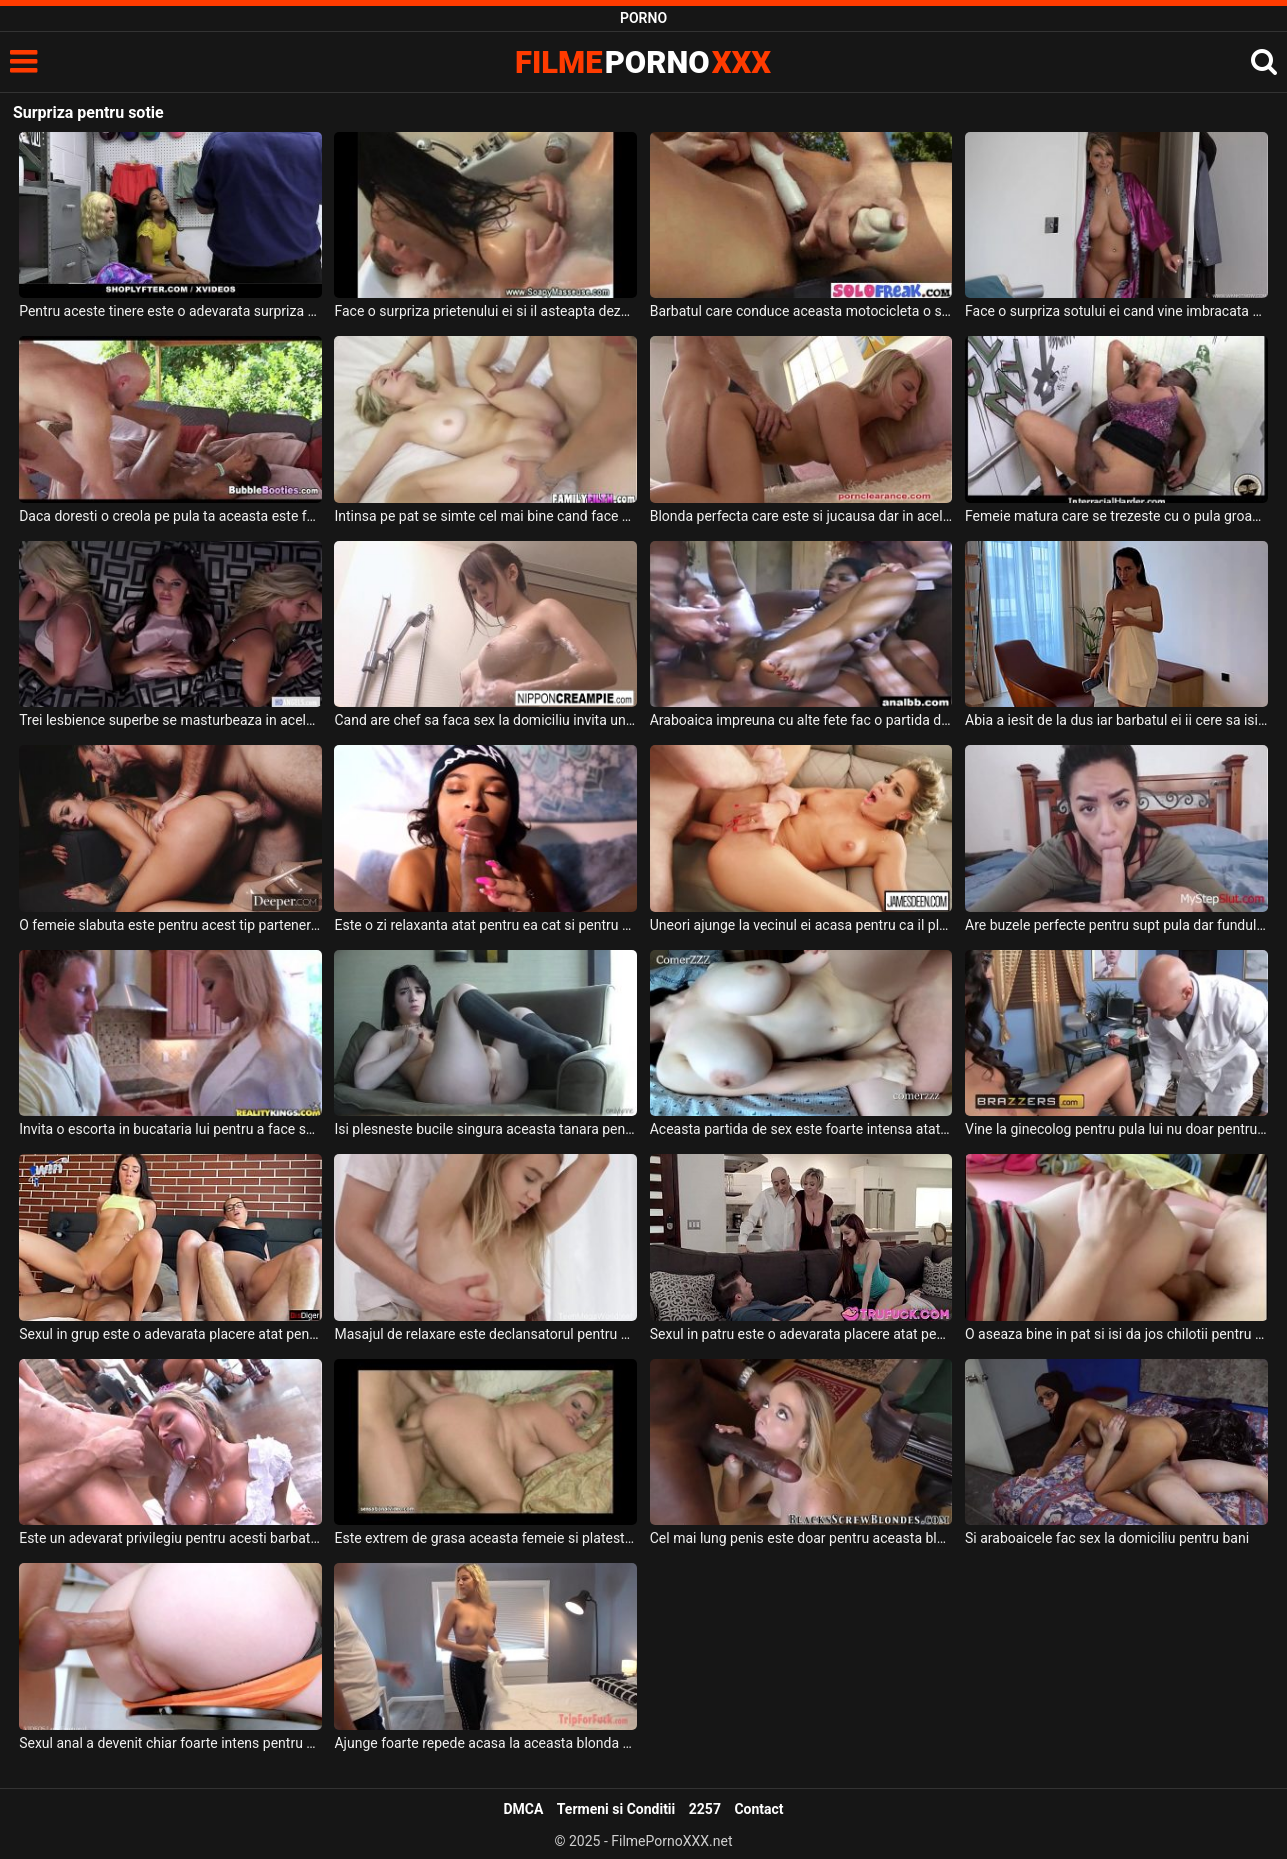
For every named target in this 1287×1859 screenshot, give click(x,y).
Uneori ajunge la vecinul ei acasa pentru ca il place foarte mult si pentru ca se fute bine (801, 925)
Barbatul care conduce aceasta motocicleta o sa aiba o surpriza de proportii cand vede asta (801, 311)
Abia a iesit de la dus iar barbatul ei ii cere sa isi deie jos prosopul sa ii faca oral (1116, 720)
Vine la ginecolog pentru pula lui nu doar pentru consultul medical (1116, 1129)
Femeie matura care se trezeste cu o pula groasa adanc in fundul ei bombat (1116, 516)
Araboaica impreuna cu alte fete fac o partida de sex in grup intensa (801, 720)
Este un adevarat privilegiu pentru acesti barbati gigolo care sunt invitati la (170, 1538)
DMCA (523, 1809)
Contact (758, 1809)
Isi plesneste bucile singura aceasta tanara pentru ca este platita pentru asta (485, 1129)
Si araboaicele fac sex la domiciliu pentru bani (1107, 1538)
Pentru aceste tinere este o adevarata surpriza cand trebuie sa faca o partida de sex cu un (170, 311)
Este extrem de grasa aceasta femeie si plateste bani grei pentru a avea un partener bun (485, 1538)
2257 (705, 1809)
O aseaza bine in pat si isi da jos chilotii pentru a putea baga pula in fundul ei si (1116, 1334)
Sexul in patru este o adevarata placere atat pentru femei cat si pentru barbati (801, 1334)
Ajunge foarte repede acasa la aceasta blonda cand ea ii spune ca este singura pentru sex (485, 1743)
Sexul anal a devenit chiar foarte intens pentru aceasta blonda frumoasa (170, 1743)
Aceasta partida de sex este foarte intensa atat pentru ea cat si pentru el (801, 1129)
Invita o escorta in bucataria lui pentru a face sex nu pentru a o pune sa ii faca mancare (170, 1129)
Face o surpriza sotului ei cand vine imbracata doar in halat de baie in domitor (1116, 311)
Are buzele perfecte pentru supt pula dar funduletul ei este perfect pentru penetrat (1116, 925)
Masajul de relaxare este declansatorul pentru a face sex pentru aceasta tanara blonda (485, 1334)
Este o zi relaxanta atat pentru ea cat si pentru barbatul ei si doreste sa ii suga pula (485, 925)
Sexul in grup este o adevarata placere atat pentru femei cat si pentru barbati (170, 1334)
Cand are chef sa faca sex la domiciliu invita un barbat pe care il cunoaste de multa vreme (485, 720)
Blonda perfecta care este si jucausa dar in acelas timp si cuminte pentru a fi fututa (801, 516)
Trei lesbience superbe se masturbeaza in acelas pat (170, 720)
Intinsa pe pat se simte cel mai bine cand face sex (485, 516)
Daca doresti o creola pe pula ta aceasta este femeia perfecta (170, 516)
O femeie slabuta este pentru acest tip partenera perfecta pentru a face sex (170, 925)
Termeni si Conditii (616, 1809)
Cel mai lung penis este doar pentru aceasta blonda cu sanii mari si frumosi (801, 1538)
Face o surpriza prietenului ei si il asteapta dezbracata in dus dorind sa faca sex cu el (485, 311)
